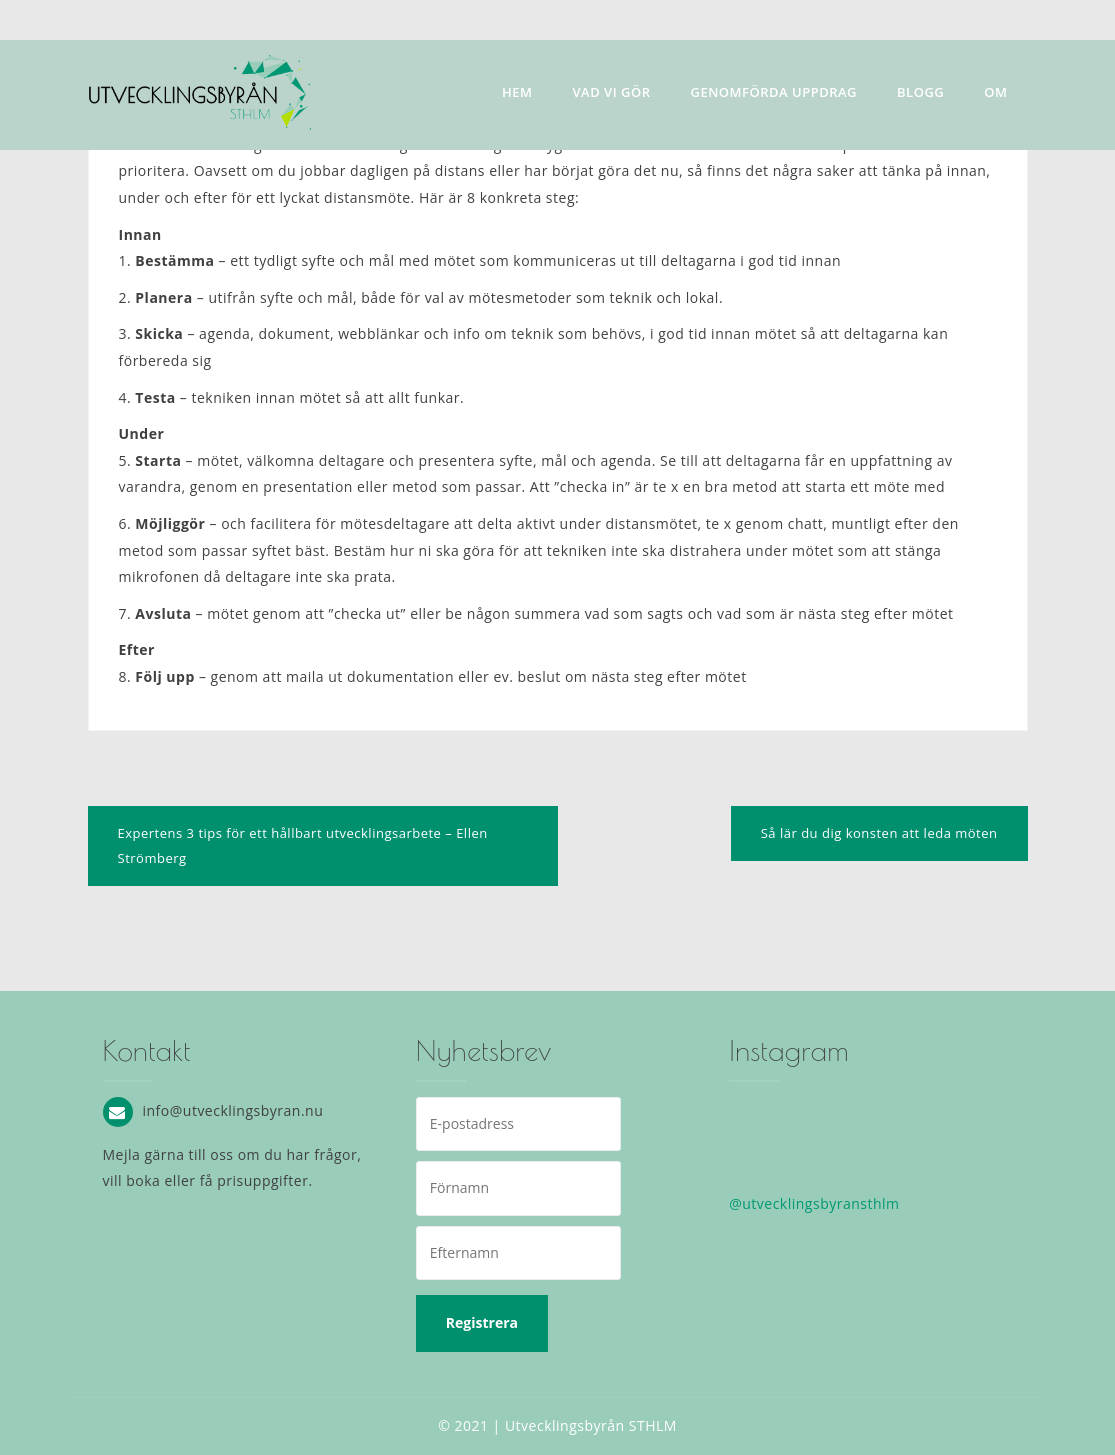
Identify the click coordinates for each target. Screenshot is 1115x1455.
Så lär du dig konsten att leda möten (879, 833)
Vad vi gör (611, 92)
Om (995, 92)
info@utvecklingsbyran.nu (233, 1109)
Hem (517, 92)
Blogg (920, 92)
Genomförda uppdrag (773, 92)
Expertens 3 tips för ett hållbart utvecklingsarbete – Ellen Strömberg (303, 845)
